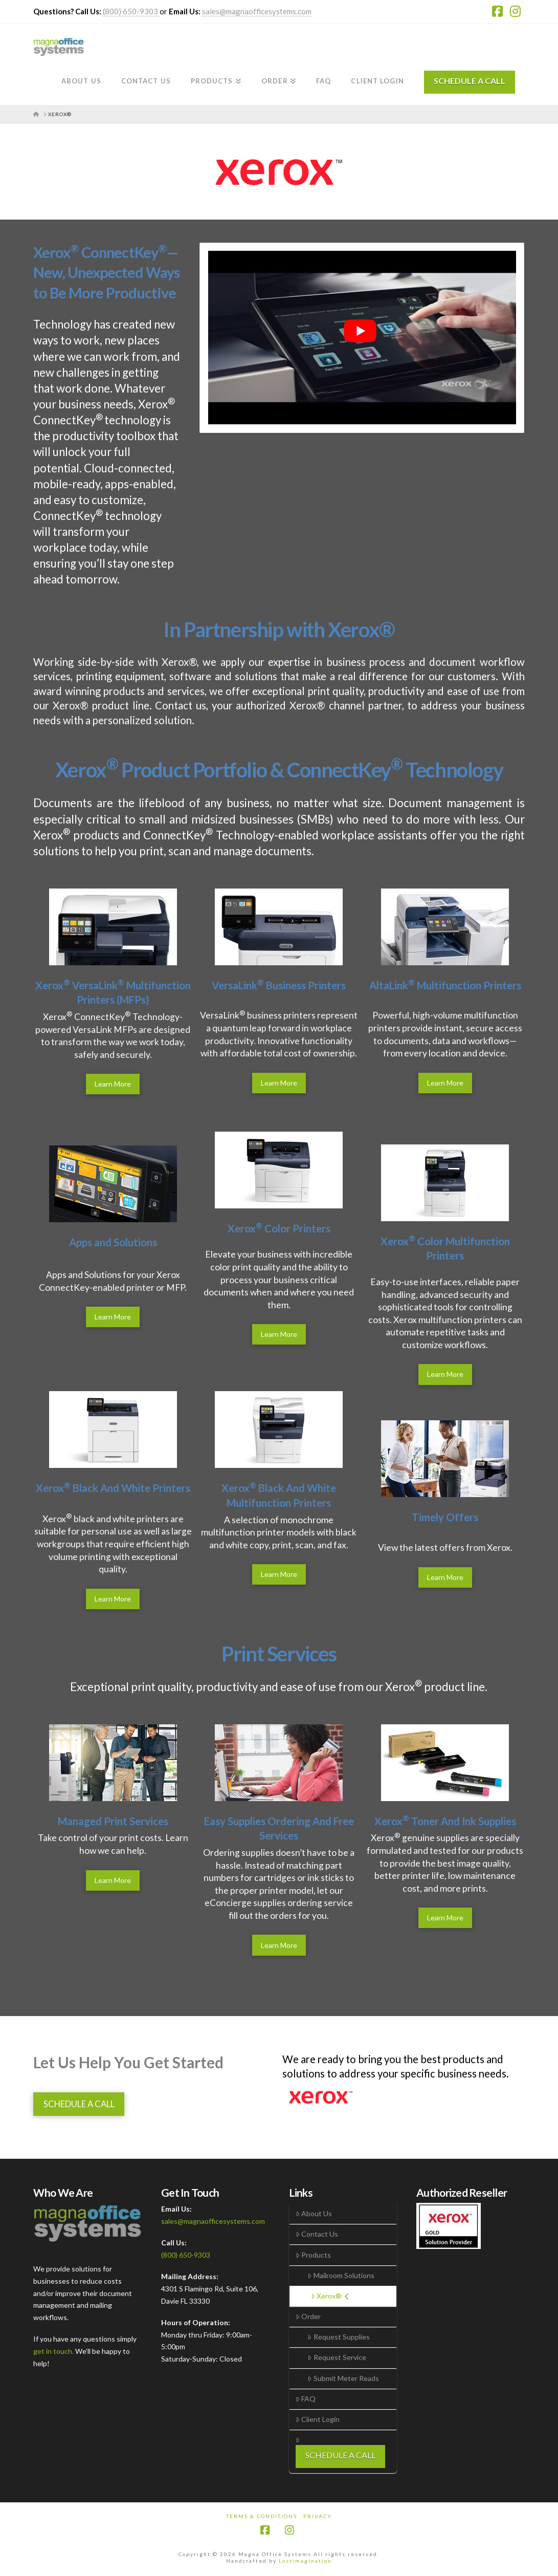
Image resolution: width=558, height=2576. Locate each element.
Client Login (318, 2419)
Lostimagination (305, 2561)
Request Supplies (338, 2336)
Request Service (336, 2357)
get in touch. (54, 2351)
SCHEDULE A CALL (469, 80)
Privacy (317, 2516)
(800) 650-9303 (131, 11)
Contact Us (317, 2233)
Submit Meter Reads (342, 2378)
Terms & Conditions (261, 2516)
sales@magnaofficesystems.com (256, 11)
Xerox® (330, 2295)
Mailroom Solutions (340, 2275)
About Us (314, 2213)
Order (308, 2316)
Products (313, 2254)
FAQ (306, 2398)
